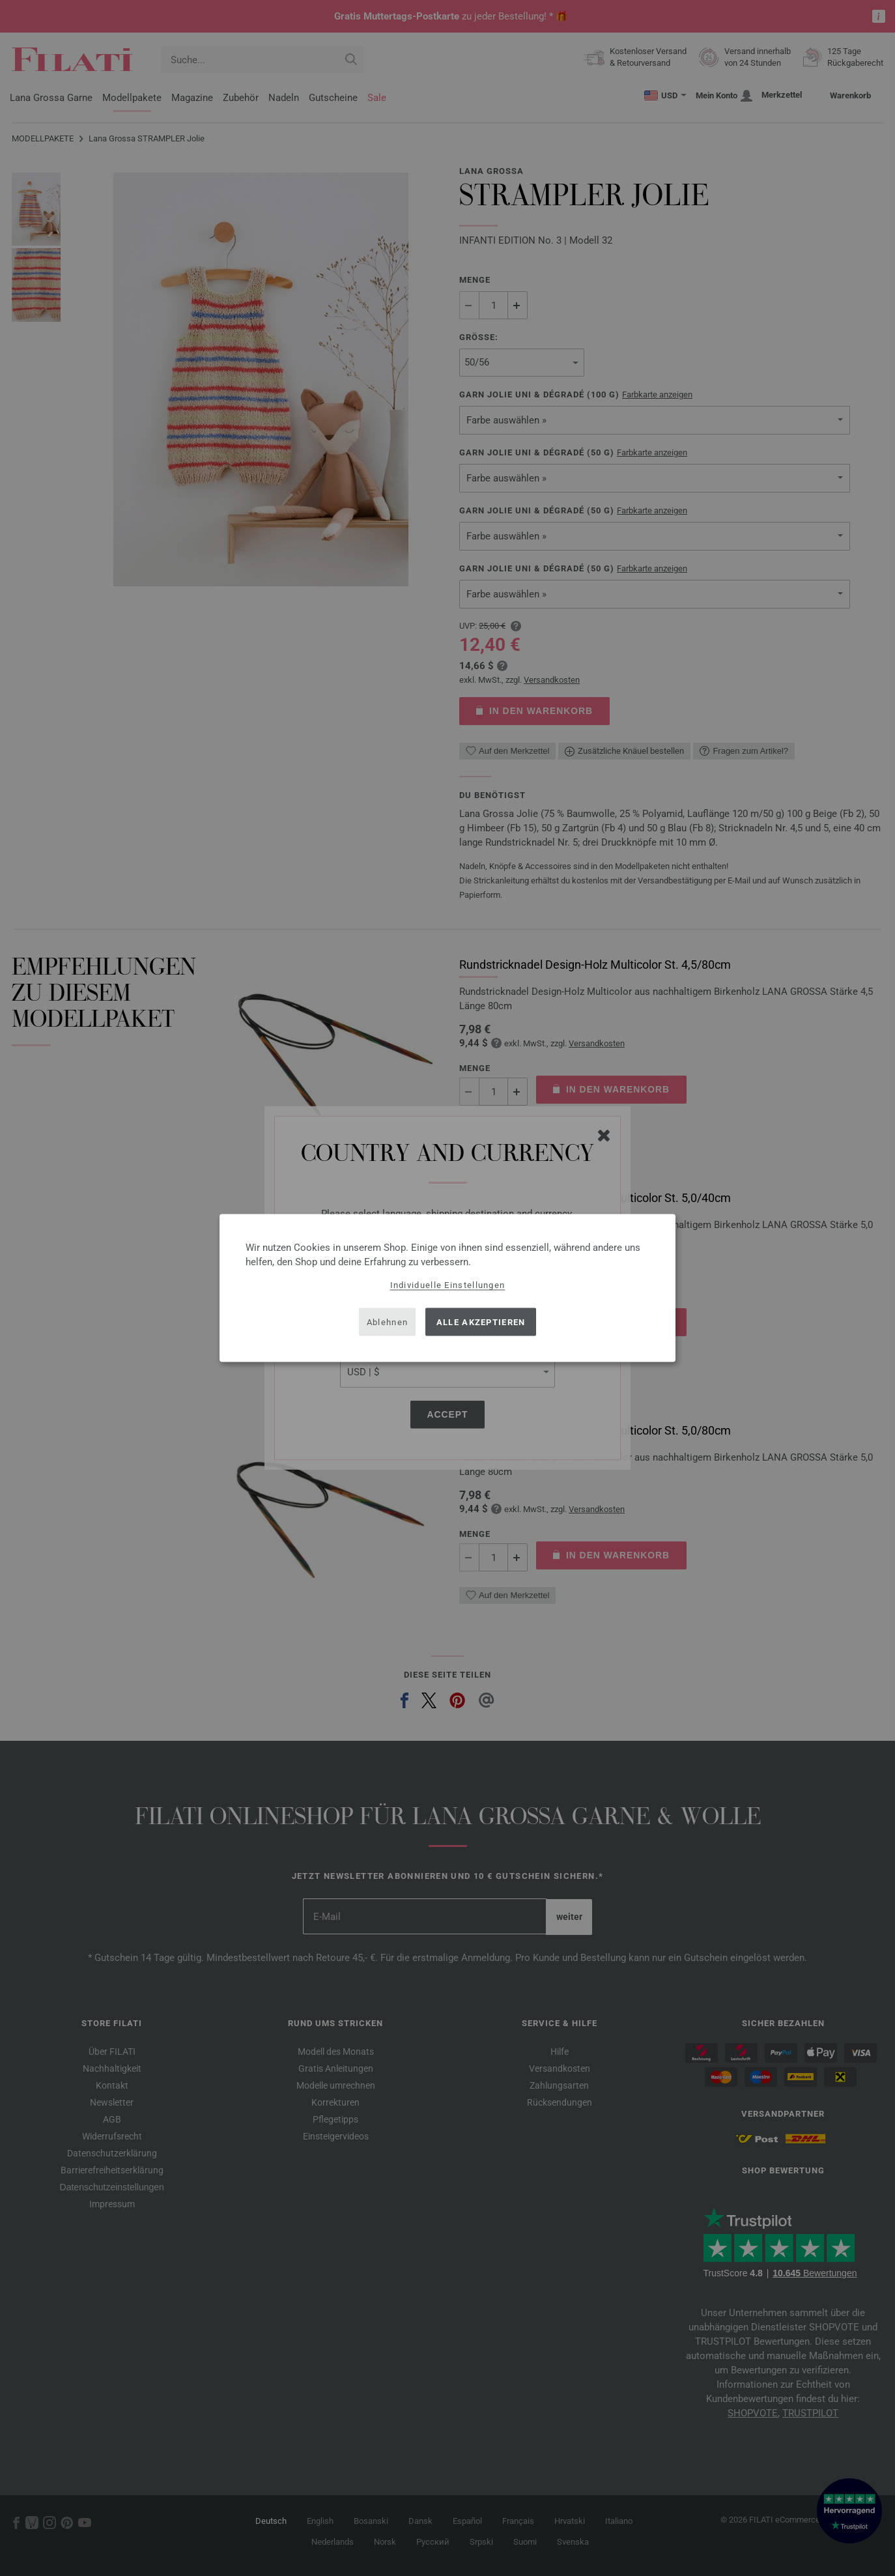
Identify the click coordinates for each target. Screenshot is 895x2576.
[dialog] (447, 1288)
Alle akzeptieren (481, 1321)
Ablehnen (387, 1321)
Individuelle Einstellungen (447, 1285)
